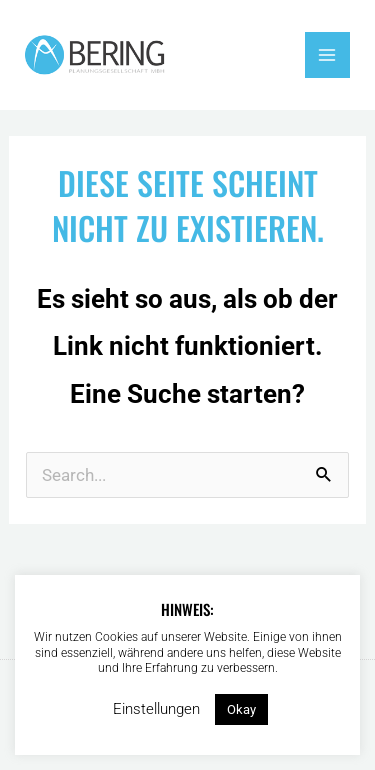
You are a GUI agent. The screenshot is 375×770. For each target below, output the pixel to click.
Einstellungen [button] (156, 709)
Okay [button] (241, 709)
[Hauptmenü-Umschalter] (328, 55)
